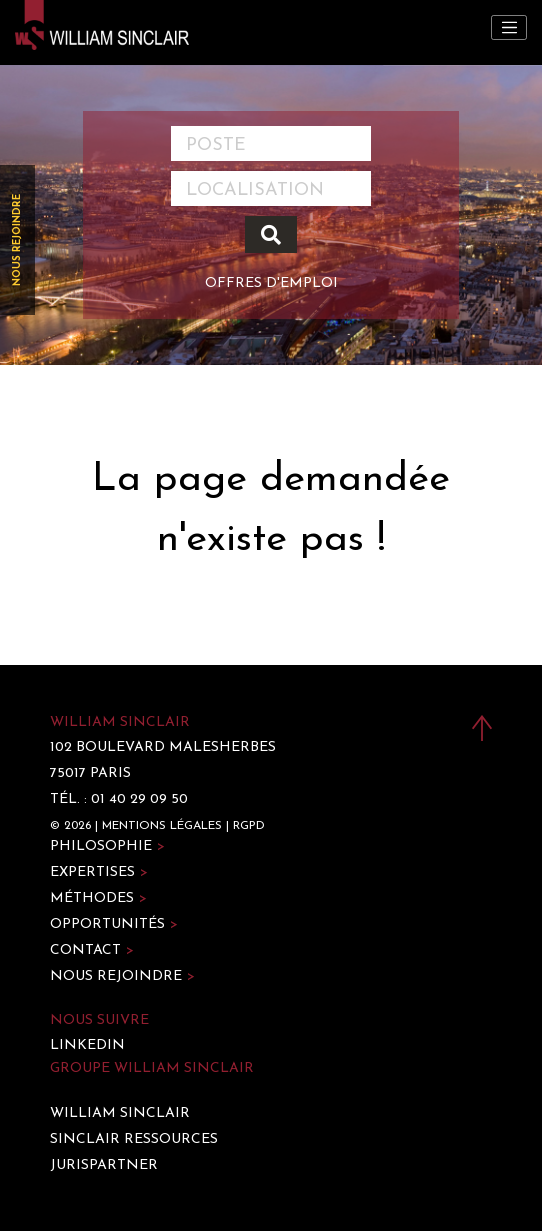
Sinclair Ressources (134, 1139)
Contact (92, 950)
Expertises (99, 872)
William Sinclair (120, 1113)
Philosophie (107, 846)
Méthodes (98, 898)
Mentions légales (162, 826)
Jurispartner (104, 1165)
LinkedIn (87, 1045)
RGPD (249, 826)
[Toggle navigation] (509, 28)
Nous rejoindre (17, 240)
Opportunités (114, 924)
